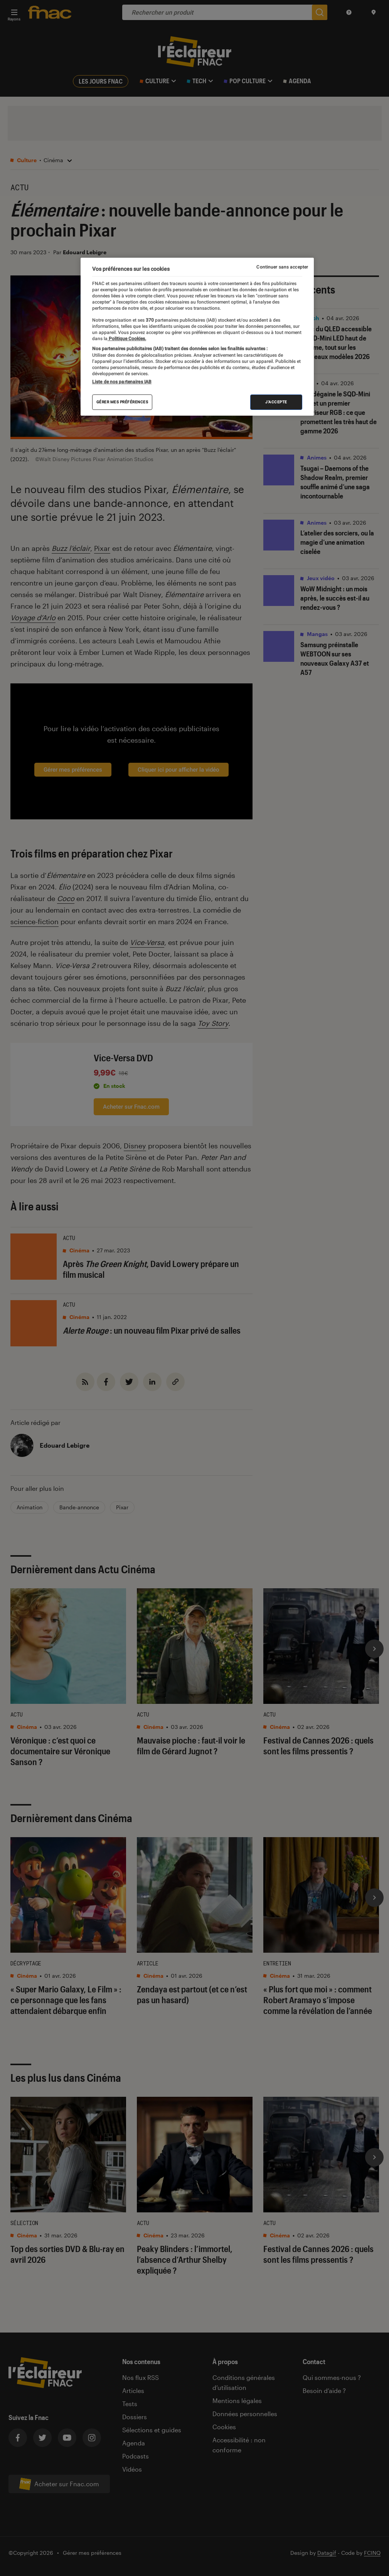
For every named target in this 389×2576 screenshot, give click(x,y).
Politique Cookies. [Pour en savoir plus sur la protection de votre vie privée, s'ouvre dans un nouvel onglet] (127, 338)
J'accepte (276, 402)
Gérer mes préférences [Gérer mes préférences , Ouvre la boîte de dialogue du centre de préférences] (122, 402)
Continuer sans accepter (282, 267)
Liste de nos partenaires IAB (122, 381)
